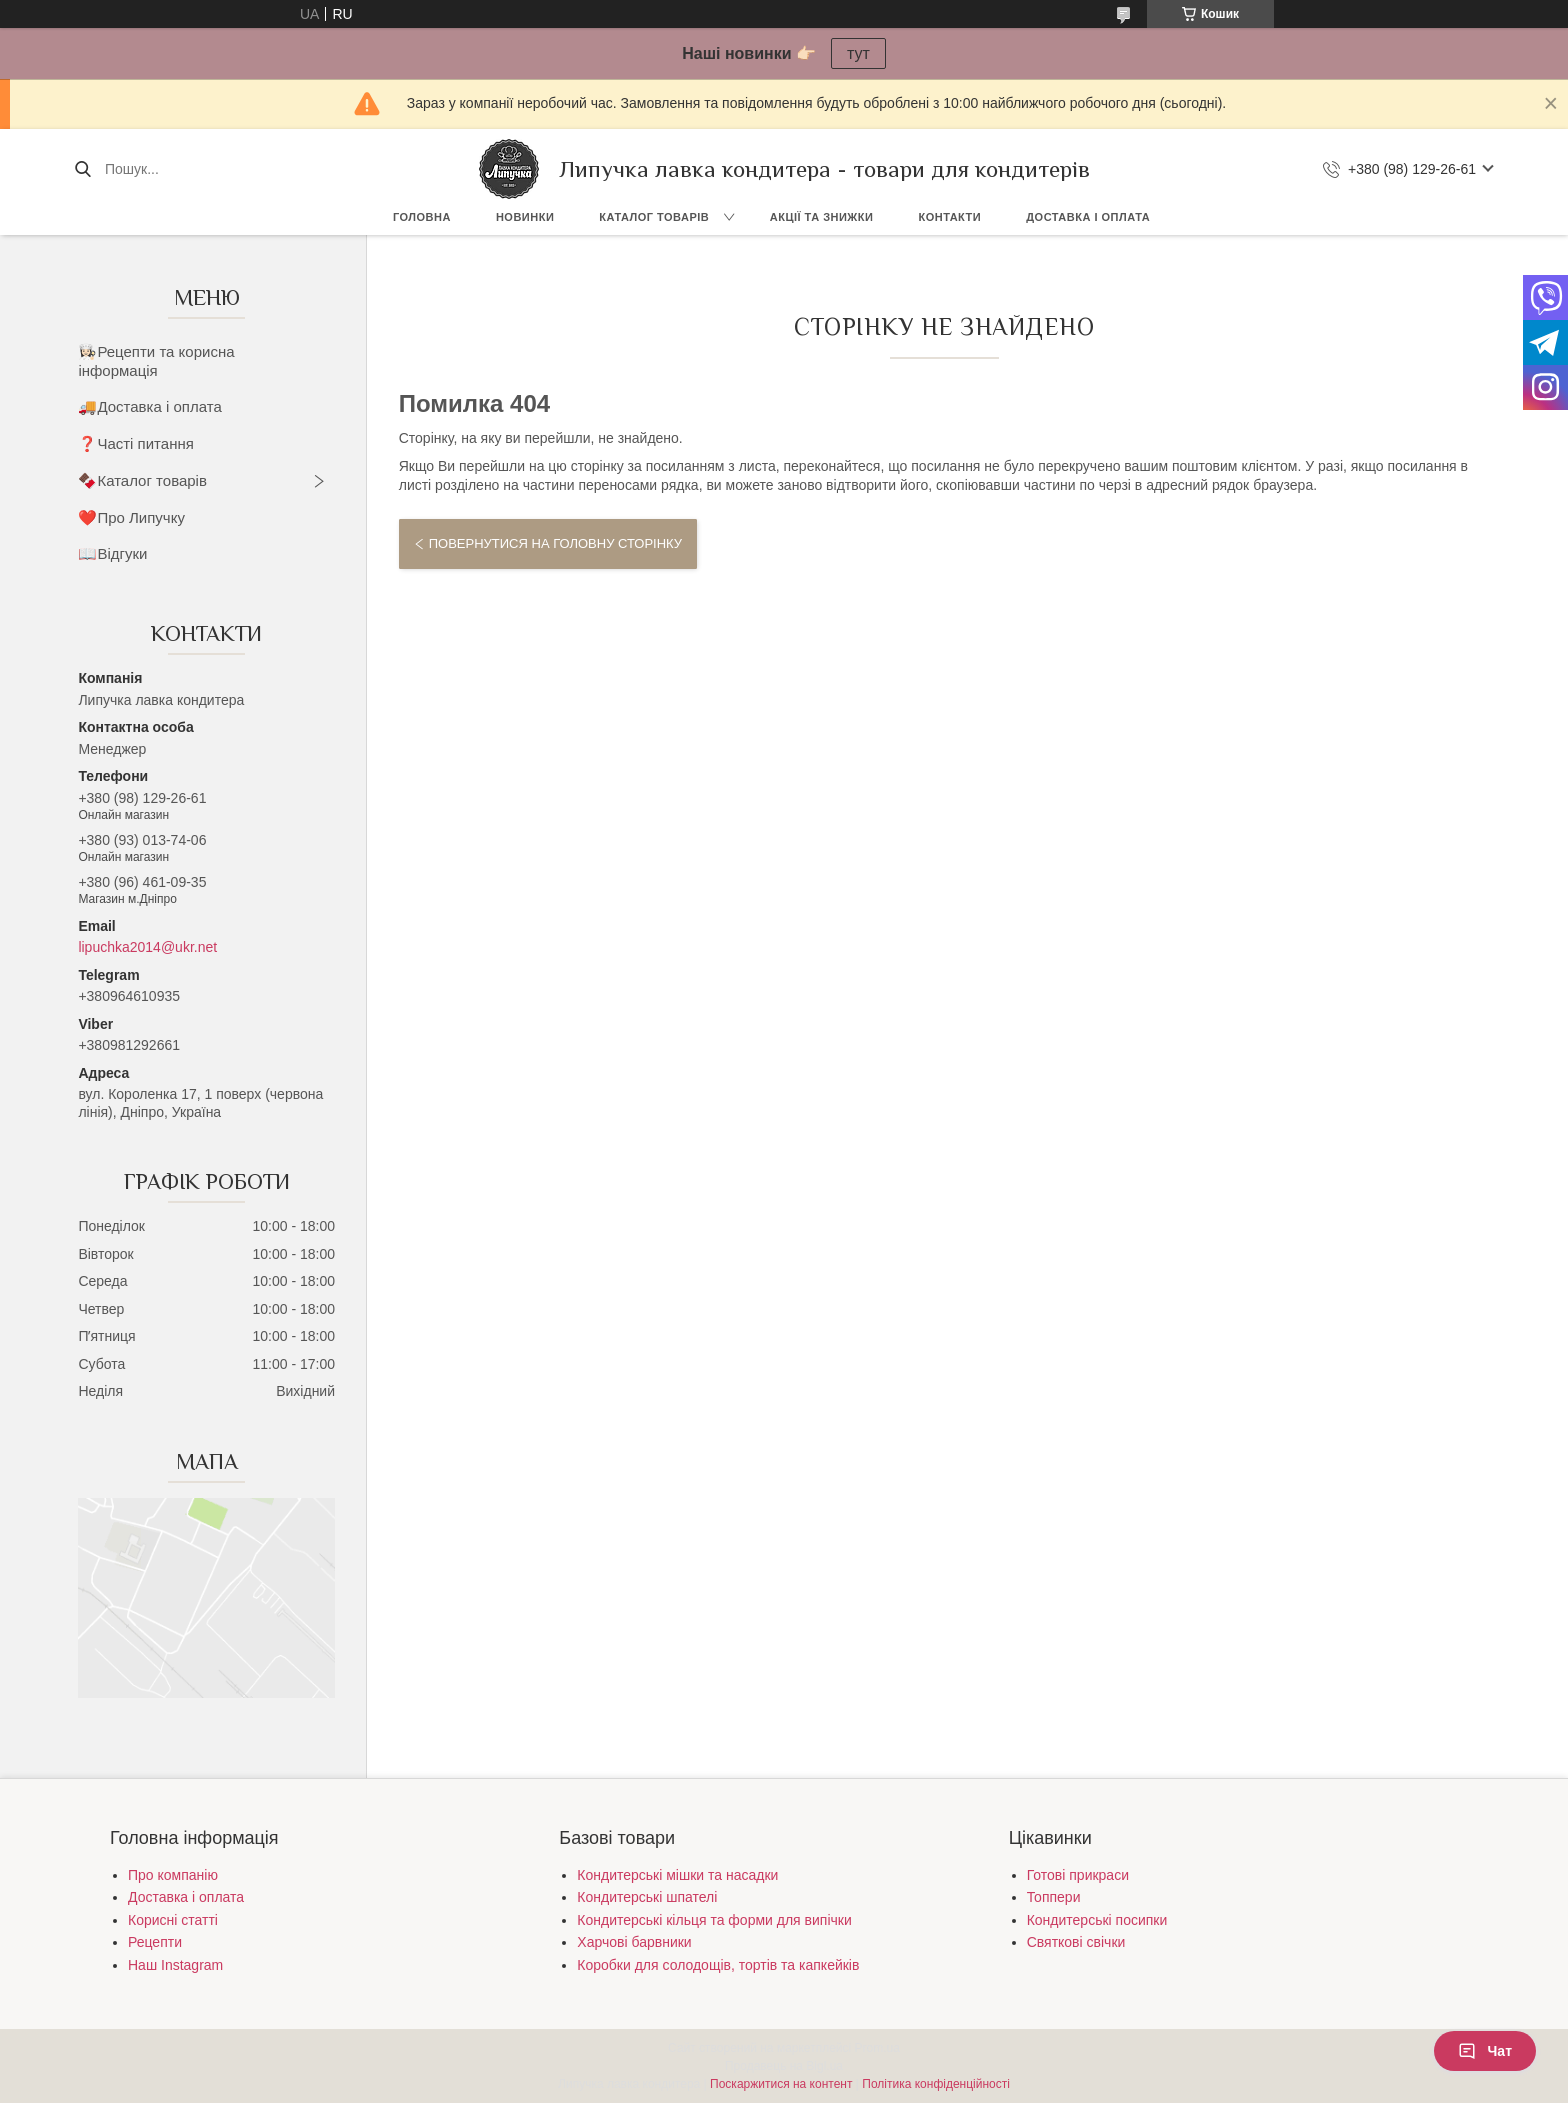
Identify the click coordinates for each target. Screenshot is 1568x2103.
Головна (422, 217)
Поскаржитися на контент (781, 2084)
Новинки (525, 217)
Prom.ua (877, 2048)
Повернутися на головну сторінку (555, 543)
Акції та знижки (822, 217)
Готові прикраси (1078, 1875)
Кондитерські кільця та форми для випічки (714, 1920)
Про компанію (173, 1875)
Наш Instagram (175, 1965)
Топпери (1054, 1897)
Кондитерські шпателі (647, 1897)
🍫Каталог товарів (142, 480)
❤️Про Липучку (131, 517)
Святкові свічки (1076, 1942)
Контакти (949, 217)
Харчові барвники (634, 1942)
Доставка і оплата (1088, 217)
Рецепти (155, 1942)
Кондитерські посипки (1097, 1920)
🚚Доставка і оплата (149, 406)
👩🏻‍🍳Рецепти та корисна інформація (156, 361)
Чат (1485, 2051)
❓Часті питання (135, 443)
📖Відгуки (112, 553)
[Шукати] (82, 169)
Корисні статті (173, 1920)
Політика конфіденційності (936, 2084)
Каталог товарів (654, 217)
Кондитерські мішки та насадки (677, 1875)
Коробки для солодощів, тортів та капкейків (718, 1965)
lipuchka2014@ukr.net (147, 947)
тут (858, 53)
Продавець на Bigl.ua (784, 2066)
